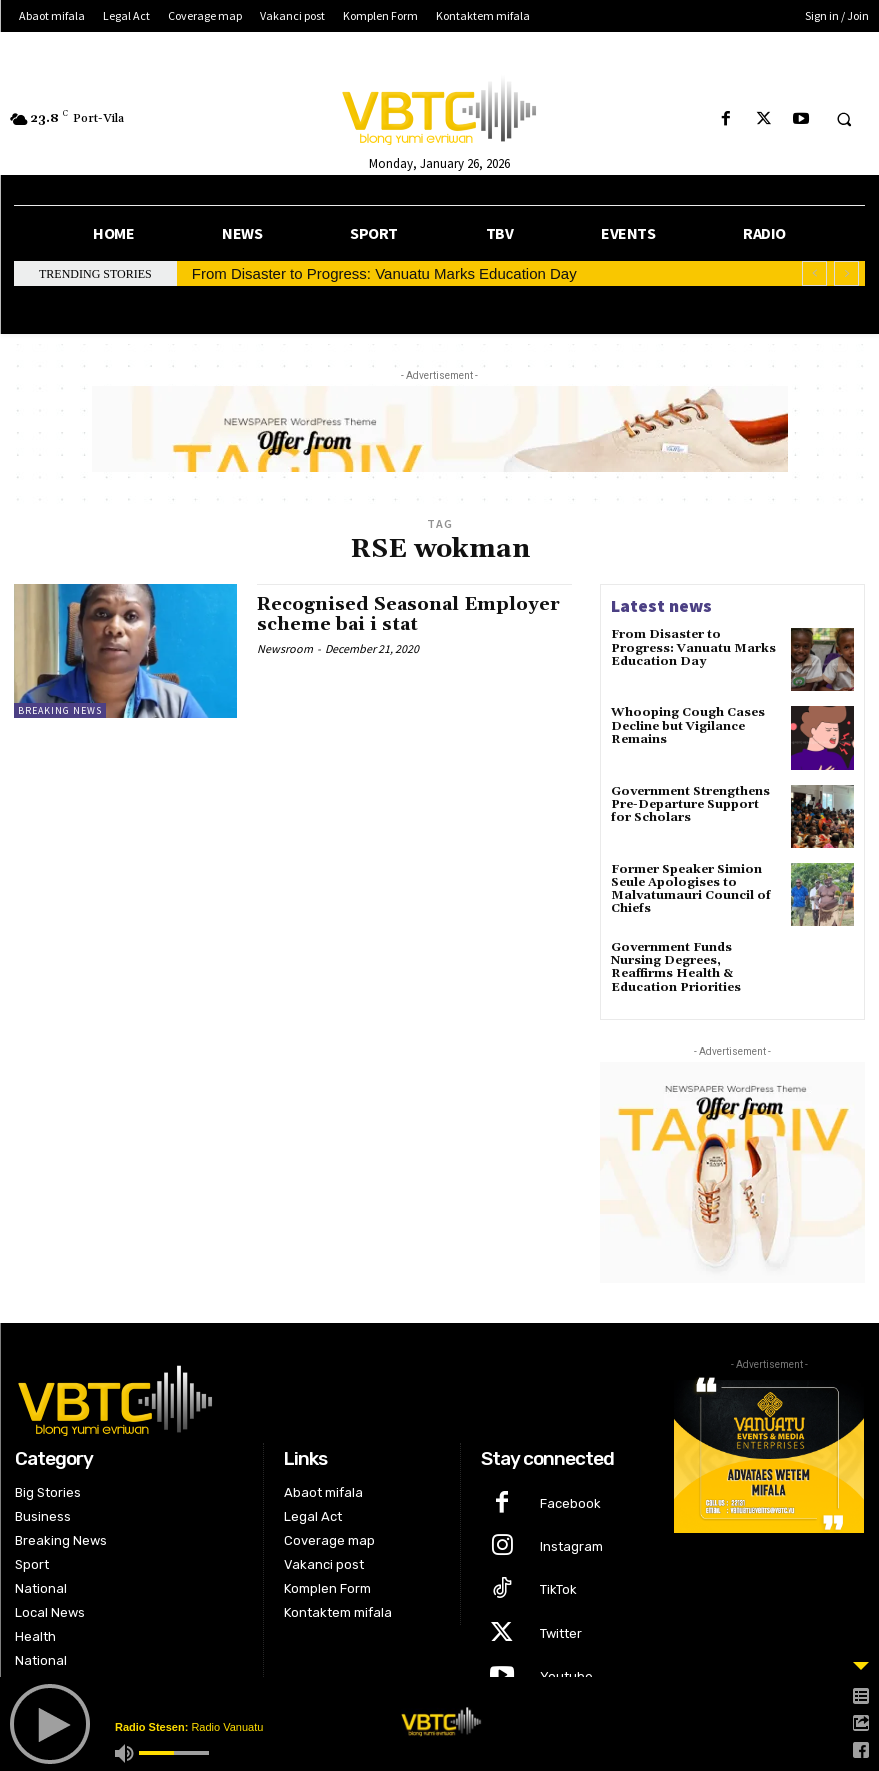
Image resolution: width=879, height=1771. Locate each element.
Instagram (571, 1546)
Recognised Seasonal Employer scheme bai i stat (408, 614)
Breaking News (60, 710)
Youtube (566, 1676)
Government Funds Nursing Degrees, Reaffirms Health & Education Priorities (676, 967)
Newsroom (285, 648)
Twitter (561, 1633)
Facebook (570, 1503)
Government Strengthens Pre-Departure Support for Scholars (690, 804)
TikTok (558, 1589)
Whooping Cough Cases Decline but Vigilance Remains (688, 725)
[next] (846, 273)
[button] (844, 120)
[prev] (814, 273)
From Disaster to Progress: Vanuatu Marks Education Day (384, 273)
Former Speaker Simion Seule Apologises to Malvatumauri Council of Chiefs (691, 889)
